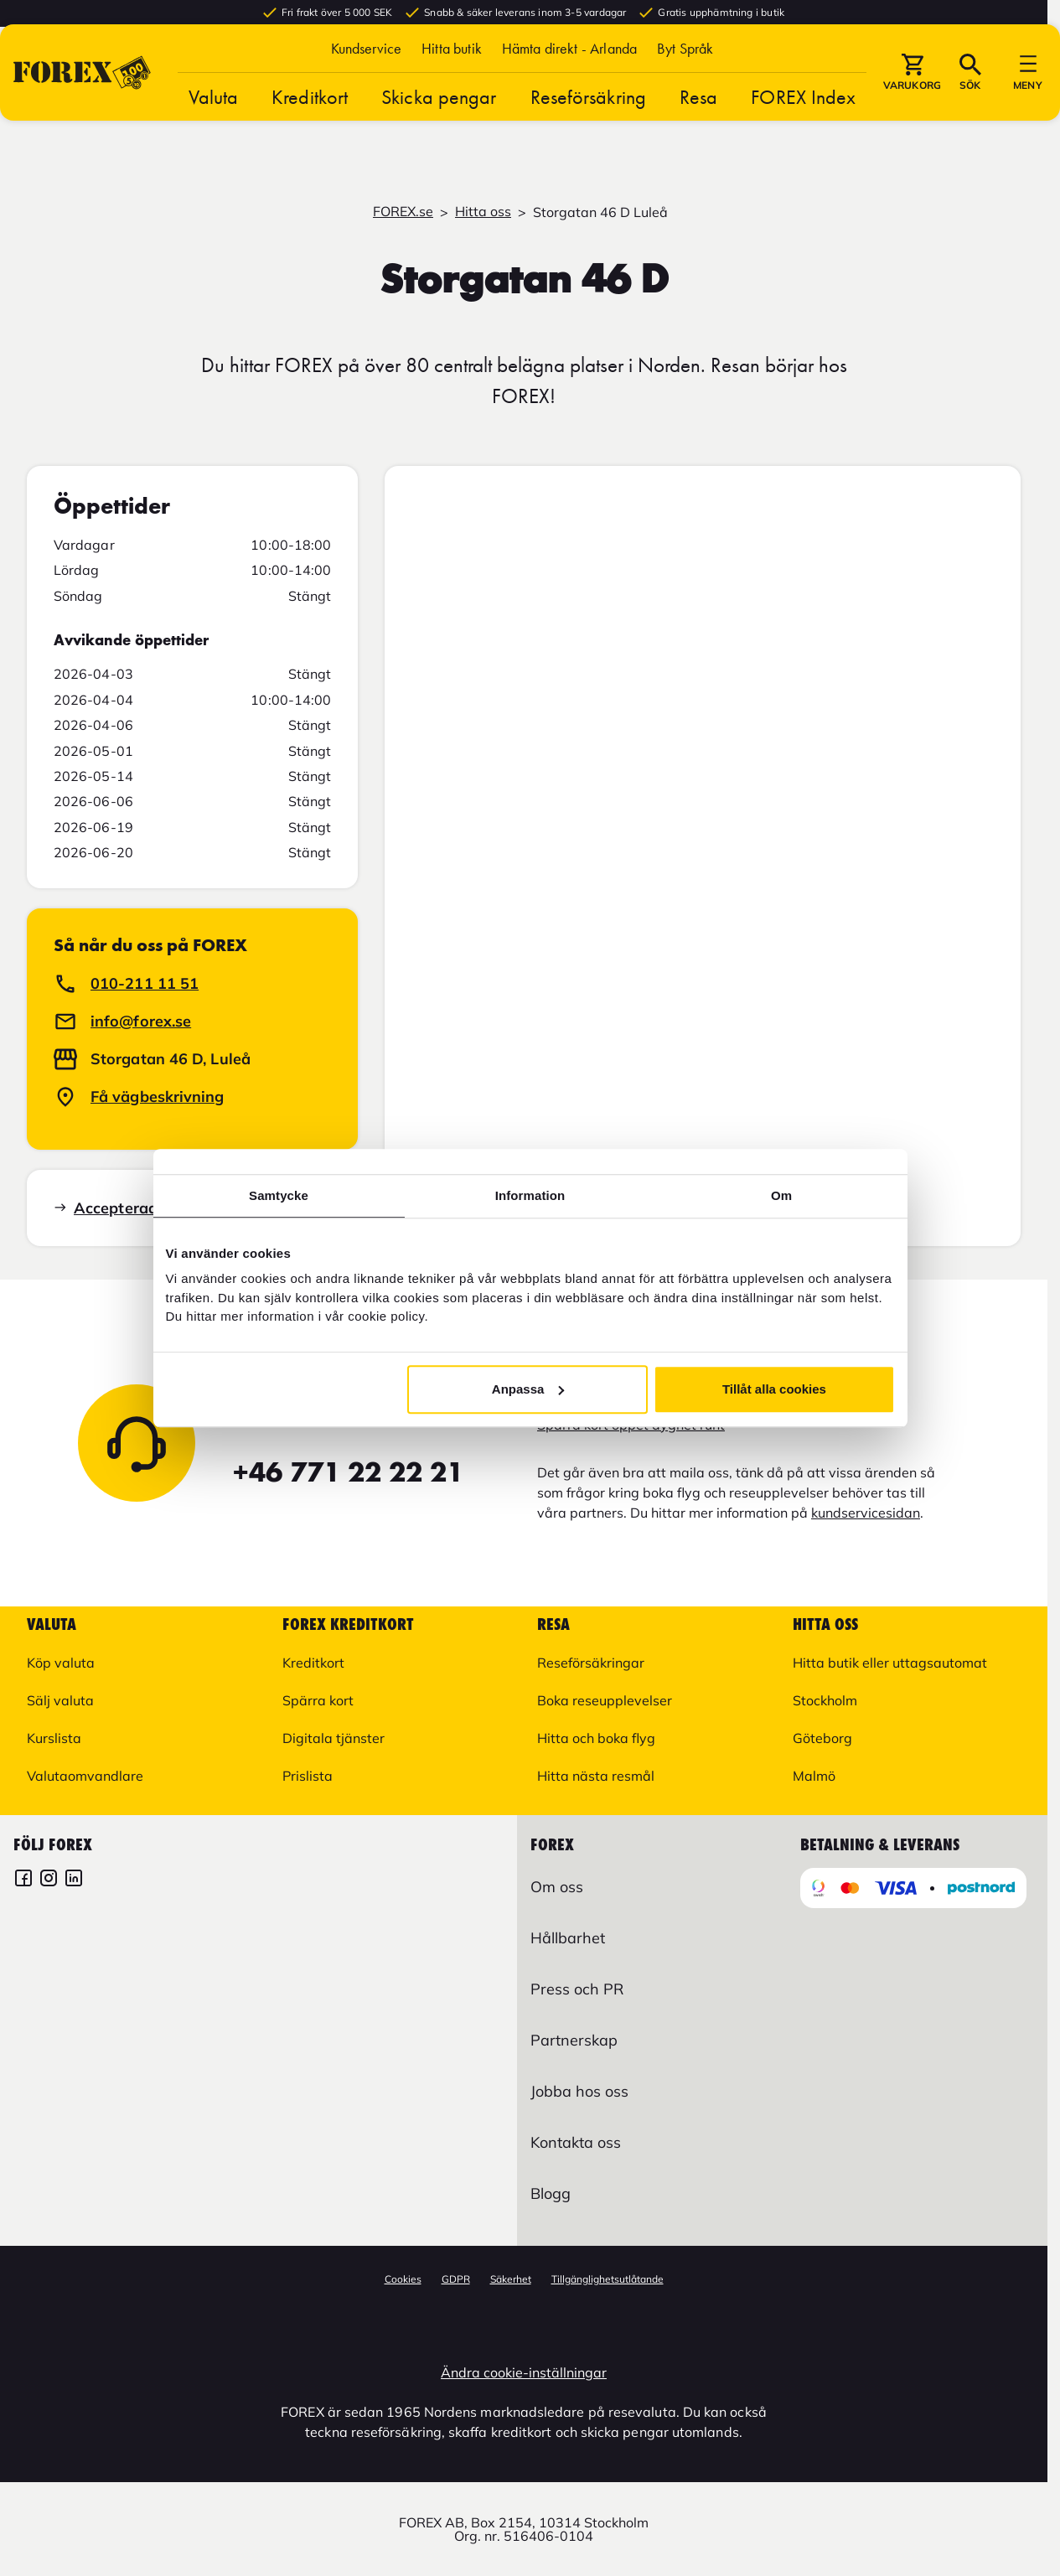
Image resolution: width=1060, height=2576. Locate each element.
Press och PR (576, 1989)
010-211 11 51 (144, 983)
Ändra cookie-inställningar (524, 2372)
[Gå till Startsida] (82, 102)
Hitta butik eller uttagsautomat (890, 1662)
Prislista (307, 1775)
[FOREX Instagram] (48, 1880)
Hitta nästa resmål (595, 1775)
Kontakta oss (575, 2142)
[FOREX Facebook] (23, 1880)
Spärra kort (318, 1700)
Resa (698, 126)
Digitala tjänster (333, 1738)
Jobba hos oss (579, 2091)
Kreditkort (309, 126)
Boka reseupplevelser (604, 1700)
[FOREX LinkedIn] (74, 1880)
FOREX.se (403, 211)
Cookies (403, 2279)
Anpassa (528, 1389)
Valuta (214, 126)
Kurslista (54, 1738)
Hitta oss (483, 211)
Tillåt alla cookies (774, 1389)
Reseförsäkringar (590, 1662)
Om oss (556, 1886)
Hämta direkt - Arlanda (569, 77)
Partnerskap (574, 2040)
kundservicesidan (865, 1512)
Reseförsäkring (588, 126)
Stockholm (825, 1700)
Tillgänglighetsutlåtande (607, 2279)
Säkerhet (510, 2279)
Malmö (814, 1775)
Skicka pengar (438, 126)
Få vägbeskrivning (157, 1096)
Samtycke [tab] (278, 1195)
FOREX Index (803, 126)
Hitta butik (451, 77)
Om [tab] (781, 1195)
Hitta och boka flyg (596, 1738)
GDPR (456, 2279)
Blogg (550, 2193)
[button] (685, 77)
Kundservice (366, 77)
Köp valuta (61, 1662)
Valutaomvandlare (85, 1775)
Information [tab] (530, 1195)
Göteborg (822, 1738)
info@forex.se (140, 1021)
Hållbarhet (567, 1938)
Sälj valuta (60, 1700)
